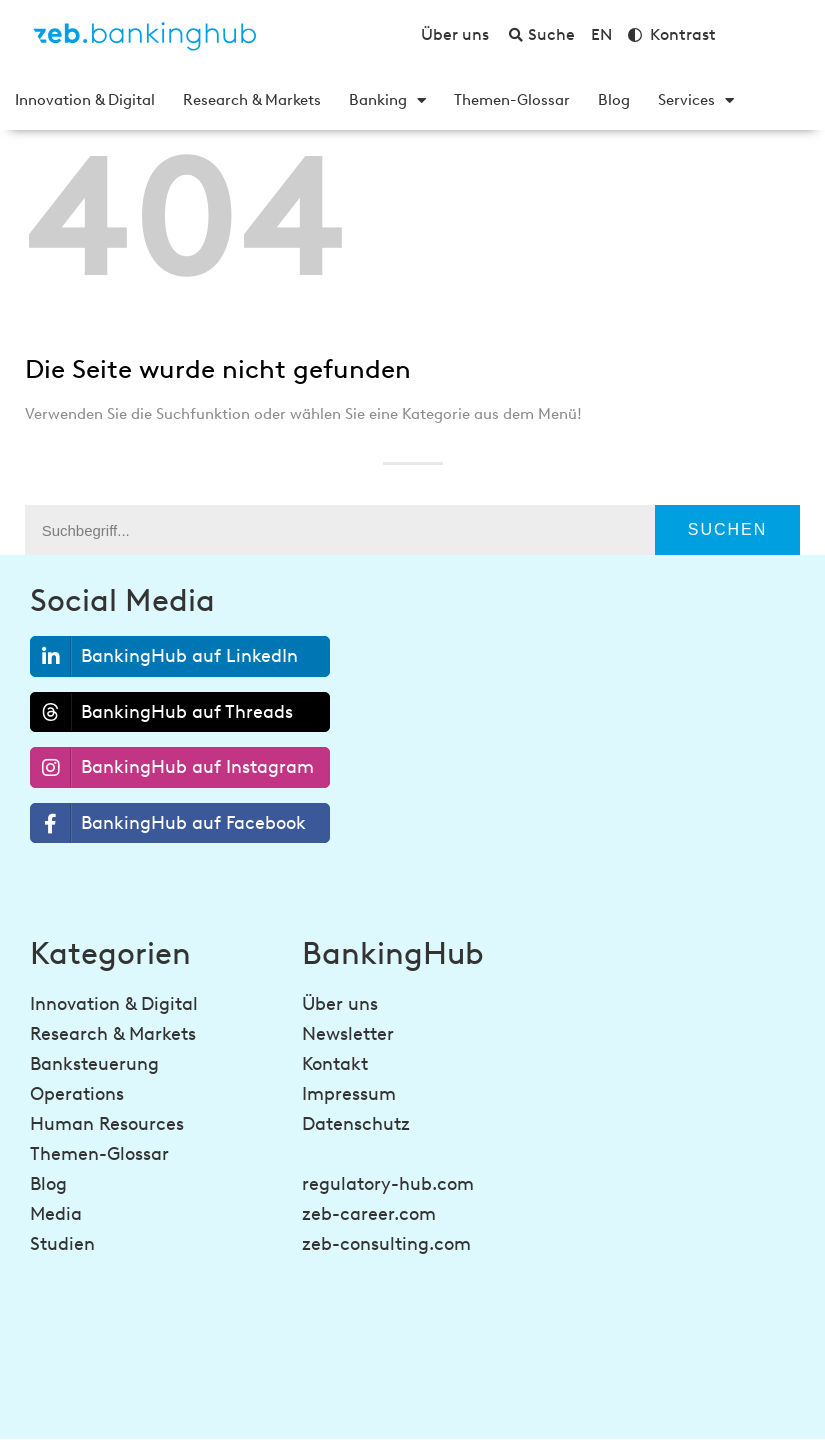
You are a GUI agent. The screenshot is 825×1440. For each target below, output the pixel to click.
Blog (614, 100)
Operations (77, 1094)
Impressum (349, 1094)
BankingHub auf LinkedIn (164, 656)
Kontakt (335, 1064)
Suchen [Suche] (728, 529)
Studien (62, 1244)
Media (56, 1214)
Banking (387, 100)
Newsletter (348, 1034)
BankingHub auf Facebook (168, 823)
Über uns (340, 1004)
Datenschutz (356, 1124)
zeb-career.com (369, 1214)
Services (696, 100)
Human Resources (107, 1124)
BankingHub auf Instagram (172, 767)
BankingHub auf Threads (162, 712)
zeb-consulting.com (386, 1244)
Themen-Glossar (512, 100)
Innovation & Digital (85, 100)
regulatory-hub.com (388, 1184)
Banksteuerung (94, 1064)
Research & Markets (252, 100)
